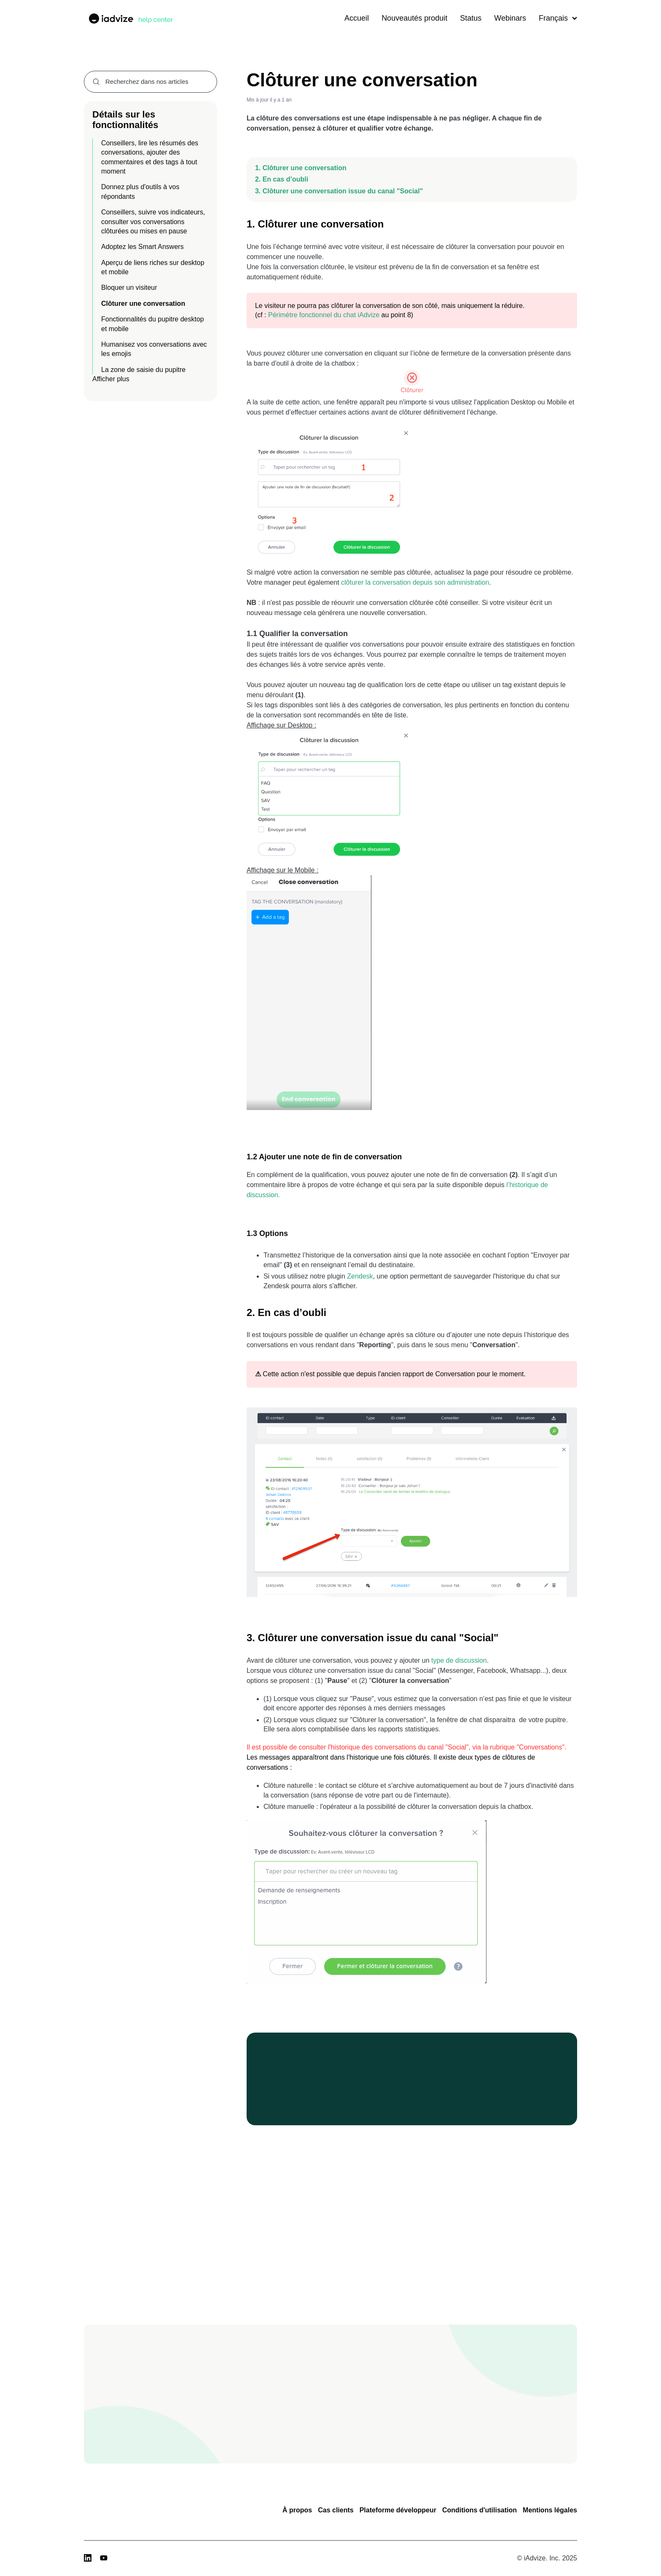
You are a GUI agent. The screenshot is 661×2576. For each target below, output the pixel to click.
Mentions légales (550, 2510)
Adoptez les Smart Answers (142, 246)
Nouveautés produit (414, 18)
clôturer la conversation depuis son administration (415, 582)
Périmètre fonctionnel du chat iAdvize (323, 314)
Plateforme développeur (398, 2510)
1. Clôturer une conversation (301, 167)
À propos (297, 2510)
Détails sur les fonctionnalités (125, 119)
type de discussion (459, 1660)
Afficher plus (110, 379)
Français (558, 18)
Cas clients (335, 2510)
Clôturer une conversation (143, 303)
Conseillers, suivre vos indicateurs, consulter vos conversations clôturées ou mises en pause (153, 222)
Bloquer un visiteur (129, 287)
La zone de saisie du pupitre (143, 369)
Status (470, 18)
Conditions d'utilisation (479, 2510)
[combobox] (150, 82)
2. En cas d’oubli (281, 179)
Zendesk (360, 1276)
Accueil (356, 18)
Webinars (510, 18)
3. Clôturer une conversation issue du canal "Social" (339, 191)
